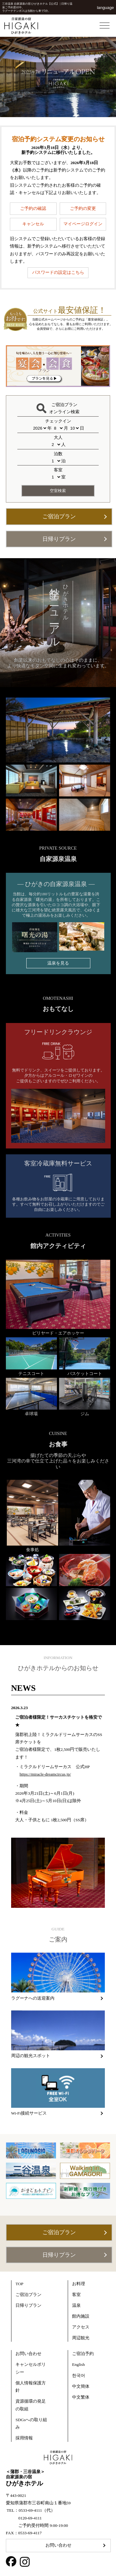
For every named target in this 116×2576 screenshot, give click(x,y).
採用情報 (24, 2438)
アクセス (80, 2327)
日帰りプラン (59, 539)
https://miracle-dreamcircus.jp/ (45, 1774)
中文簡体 (80, 2386)
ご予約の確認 (33, 208)
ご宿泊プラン (59, 516)
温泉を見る (58, 963)
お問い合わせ (58, 2545)
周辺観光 (80, 2338)
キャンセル (33, 224)
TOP (19, 2283)
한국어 (78, 2375)
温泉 (76, 2305)
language (105, 7)
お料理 (78, 2283)
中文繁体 (80, 2397)
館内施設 (80, 2316)
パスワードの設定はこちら (58, 272)
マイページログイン (82, 224)
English (78, 2364)
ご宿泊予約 (83, 2353)
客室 (76, 2294)
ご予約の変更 (83, 208)
